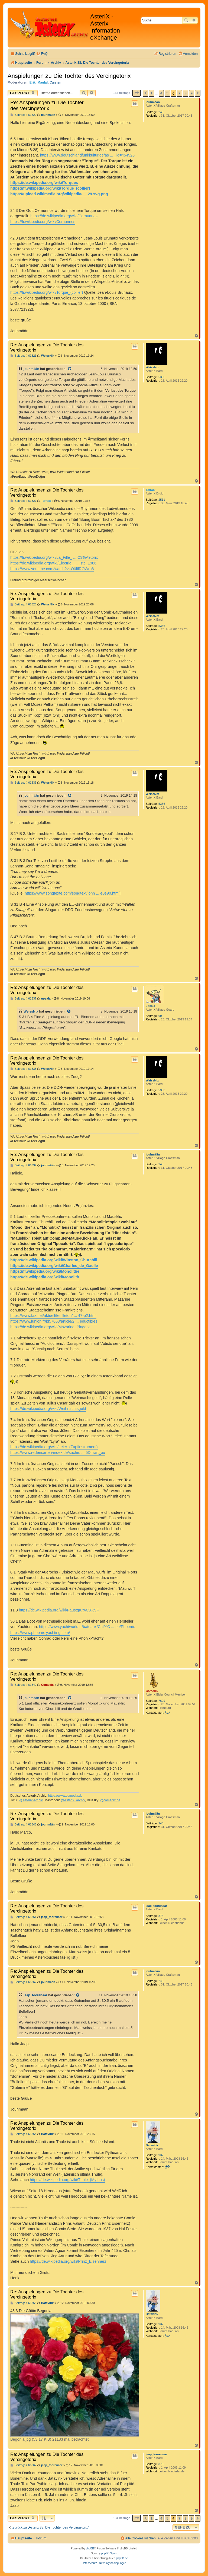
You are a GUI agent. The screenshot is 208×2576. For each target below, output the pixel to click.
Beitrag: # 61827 (23, 501)
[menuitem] (41, 54)
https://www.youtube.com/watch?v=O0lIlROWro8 (52, 569)
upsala (150, 1005)
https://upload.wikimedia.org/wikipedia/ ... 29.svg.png (59, 194)
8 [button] (185, 93)
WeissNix (152, 367)
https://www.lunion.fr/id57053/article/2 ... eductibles (53, 1321)
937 (160, 2155)
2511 (161, 499)
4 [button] (161, 93)
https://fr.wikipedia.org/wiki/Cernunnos (42, 221)
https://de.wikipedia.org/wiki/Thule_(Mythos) (67, 2180)
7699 (161, 1700)
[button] (136, 93)
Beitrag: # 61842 (23, 1685)
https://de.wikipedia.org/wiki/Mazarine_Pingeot (50, 1327)
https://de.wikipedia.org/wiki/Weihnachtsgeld (48, 1408)
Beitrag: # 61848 (23, 1824)
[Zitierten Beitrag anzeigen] (69, 369)
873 (160, 1915)
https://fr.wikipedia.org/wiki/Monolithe (44, 1271)
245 (160, 112)
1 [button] (151, 93)
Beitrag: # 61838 (23, 1069)
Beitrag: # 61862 (23, 1982)
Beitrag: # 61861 (23, 1917)
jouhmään (153, 102)
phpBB (90, 2548)
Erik (33, 82)
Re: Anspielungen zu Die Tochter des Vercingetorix (47, 105)
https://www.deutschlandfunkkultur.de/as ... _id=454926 (87, 155)
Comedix (152, 1691)
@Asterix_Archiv (73, 1800)
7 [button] (179, 93)
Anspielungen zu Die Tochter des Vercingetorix (69, 75)
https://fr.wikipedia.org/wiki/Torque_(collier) (50, 188)
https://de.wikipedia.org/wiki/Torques (44, 182)
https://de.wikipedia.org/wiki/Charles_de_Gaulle (54, 1265)
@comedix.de (110, 1800)
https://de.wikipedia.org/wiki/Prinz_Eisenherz (68, 2261)
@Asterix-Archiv (31, 1800)
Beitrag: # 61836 (23, 782)
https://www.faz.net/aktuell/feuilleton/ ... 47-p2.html (53, 1315)
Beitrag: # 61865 (23, 2303)
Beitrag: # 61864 (23, 2134)
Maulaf (42, 82)
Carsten (55, 82)
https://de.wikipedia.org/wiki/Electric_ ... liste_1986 (53, 563)
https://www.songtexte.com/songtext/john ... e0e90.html (72, 893)
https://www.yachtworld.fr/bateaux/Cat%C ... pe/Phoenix (87, 1626)
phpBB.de (122, 2558)
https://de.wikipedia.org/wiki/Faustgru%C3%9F (59, 1610)
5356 (161, 377)
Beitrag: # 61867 (23, 2465)
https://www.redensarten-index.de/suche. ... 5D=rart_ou (57, 1452)
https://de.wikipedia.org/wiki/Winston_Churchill (53, 1260)
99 (160, 1015)
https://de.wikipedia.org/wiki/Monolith (44, 1277)
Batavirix (152, 2145)
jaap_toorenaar (156, 1905)
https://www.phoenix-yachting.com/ (40, 1632)
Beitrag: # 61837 (23, 998)
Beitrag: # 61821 (23, 355)
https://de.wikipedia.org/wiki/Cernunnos (64, 216)
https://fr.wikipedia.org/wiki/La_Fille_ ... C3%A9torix (54, 557)
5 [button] (167, 93)
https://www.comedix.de (65, 1796)
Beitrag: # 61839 (23, 1165)
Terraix (150, 489)
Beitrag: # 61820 (23, 115)
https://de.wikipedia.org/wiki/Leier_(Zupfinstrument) (54, 1447)
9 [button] (192, 93)
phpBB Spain (109, 2553)
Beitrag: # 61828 (23, 604)
